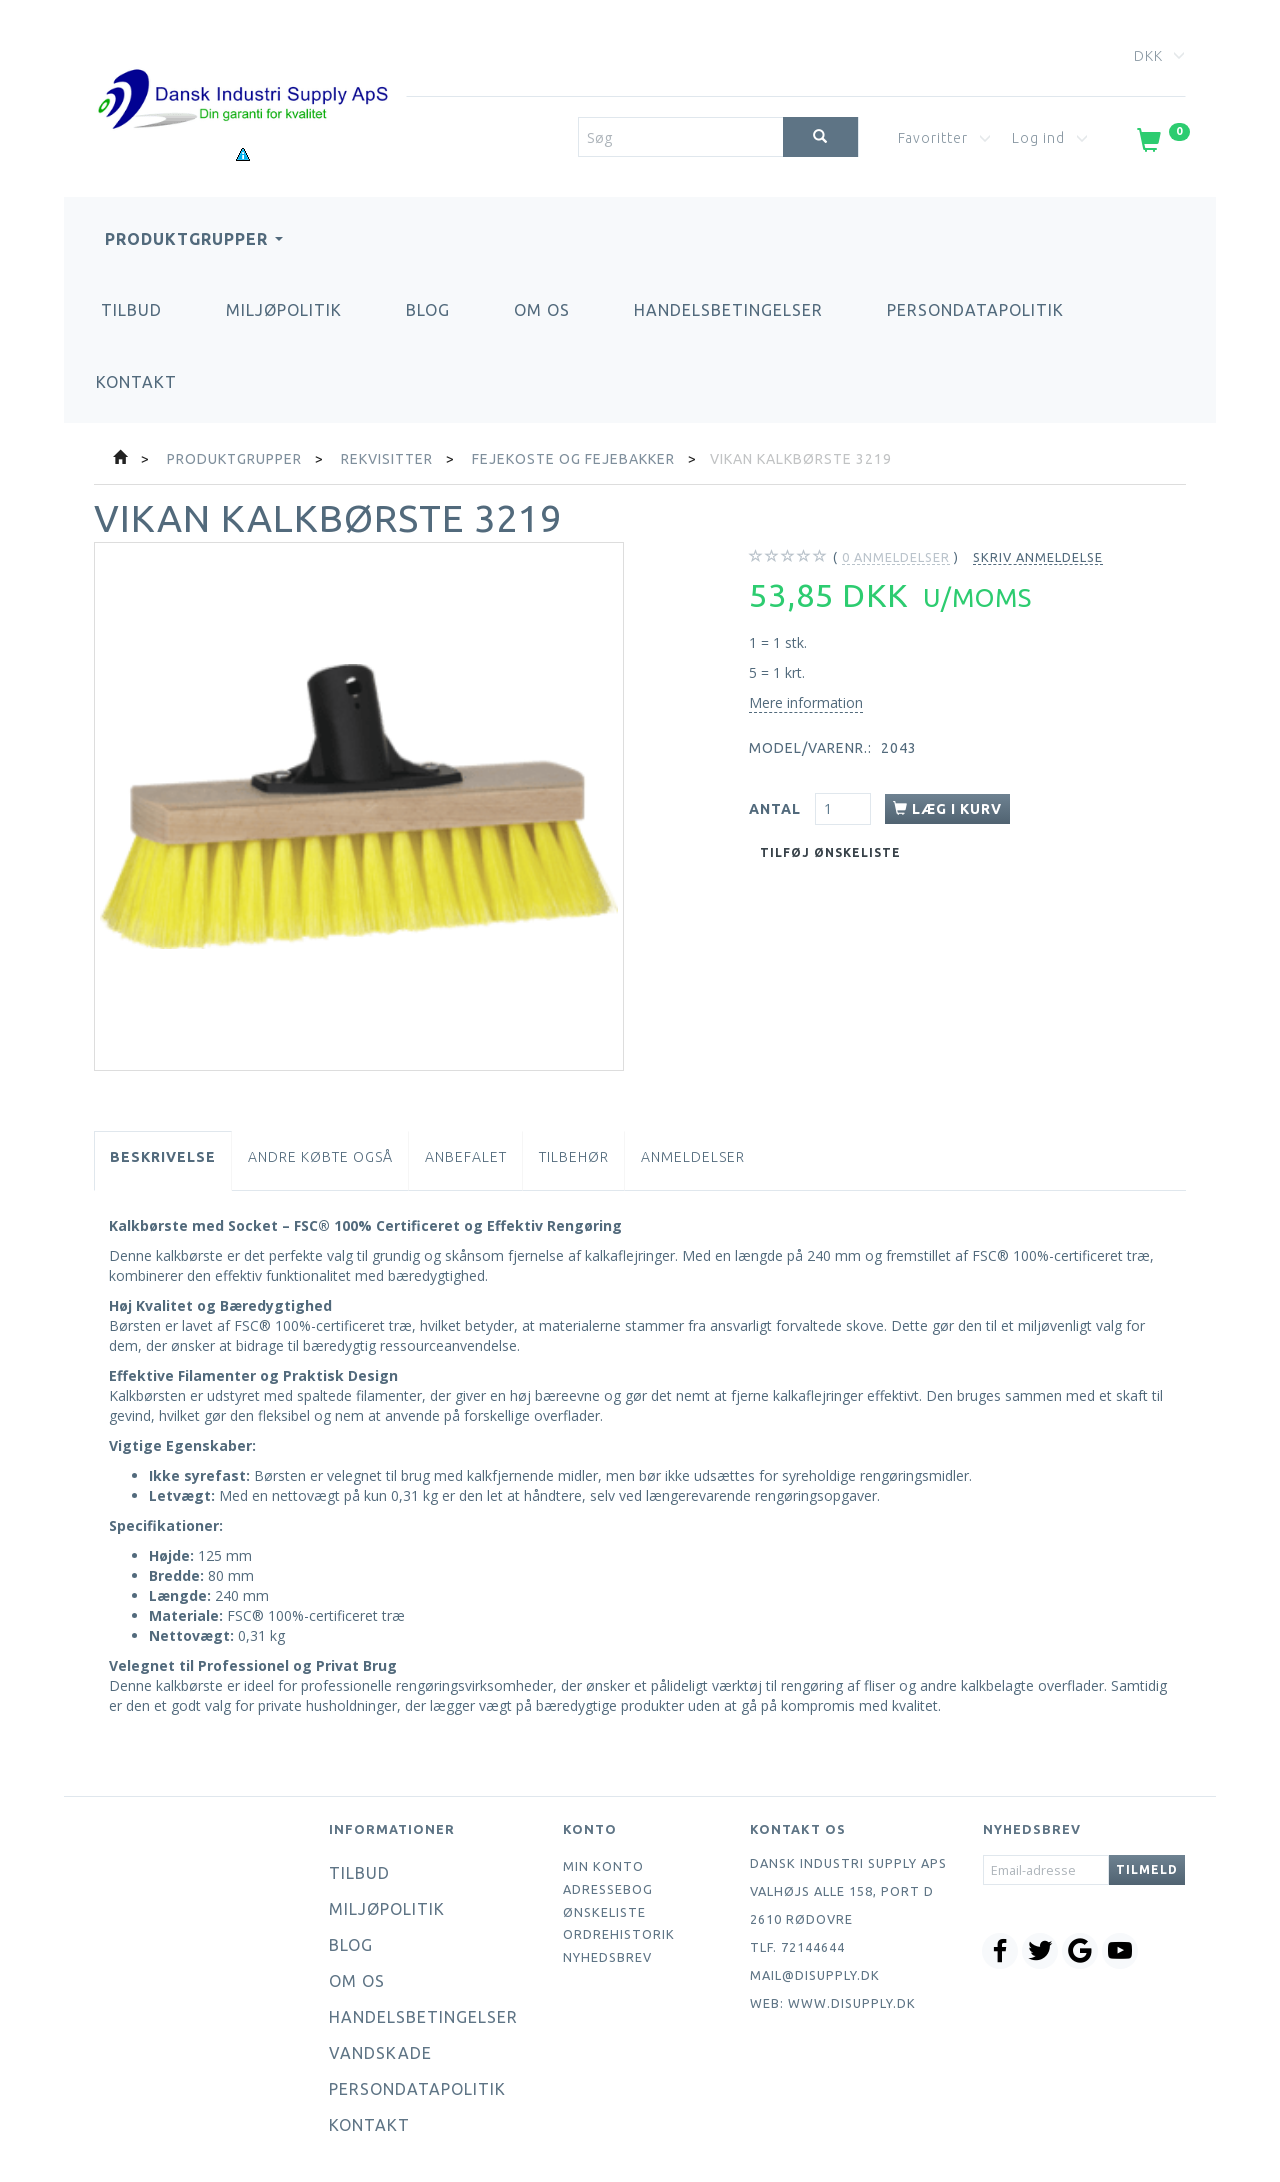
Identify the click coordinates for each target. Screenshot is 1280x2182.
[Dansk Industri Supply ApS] (242, 69)
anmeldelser (896, 557)
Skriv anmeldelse (1038, 557)
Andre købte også (320, 1157)
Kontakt (136, 382)
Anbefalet (466, 1157)
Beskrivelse (163, 1157)
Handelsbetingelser (728, 310)
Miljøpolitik (284, 310)
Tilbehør (574, 1157)
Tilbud (131, 310)
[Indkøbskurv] (1161, 144)
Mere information (806, 702)
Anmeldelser (693, 1157)
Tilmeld (1147, 1869)
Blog (428, 310)
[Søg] (820, 137)
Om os (542, 310)
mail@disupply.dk (815, 1975)
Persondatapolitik (975, 310)
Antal (777, 809)
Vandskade (380, 2053)
